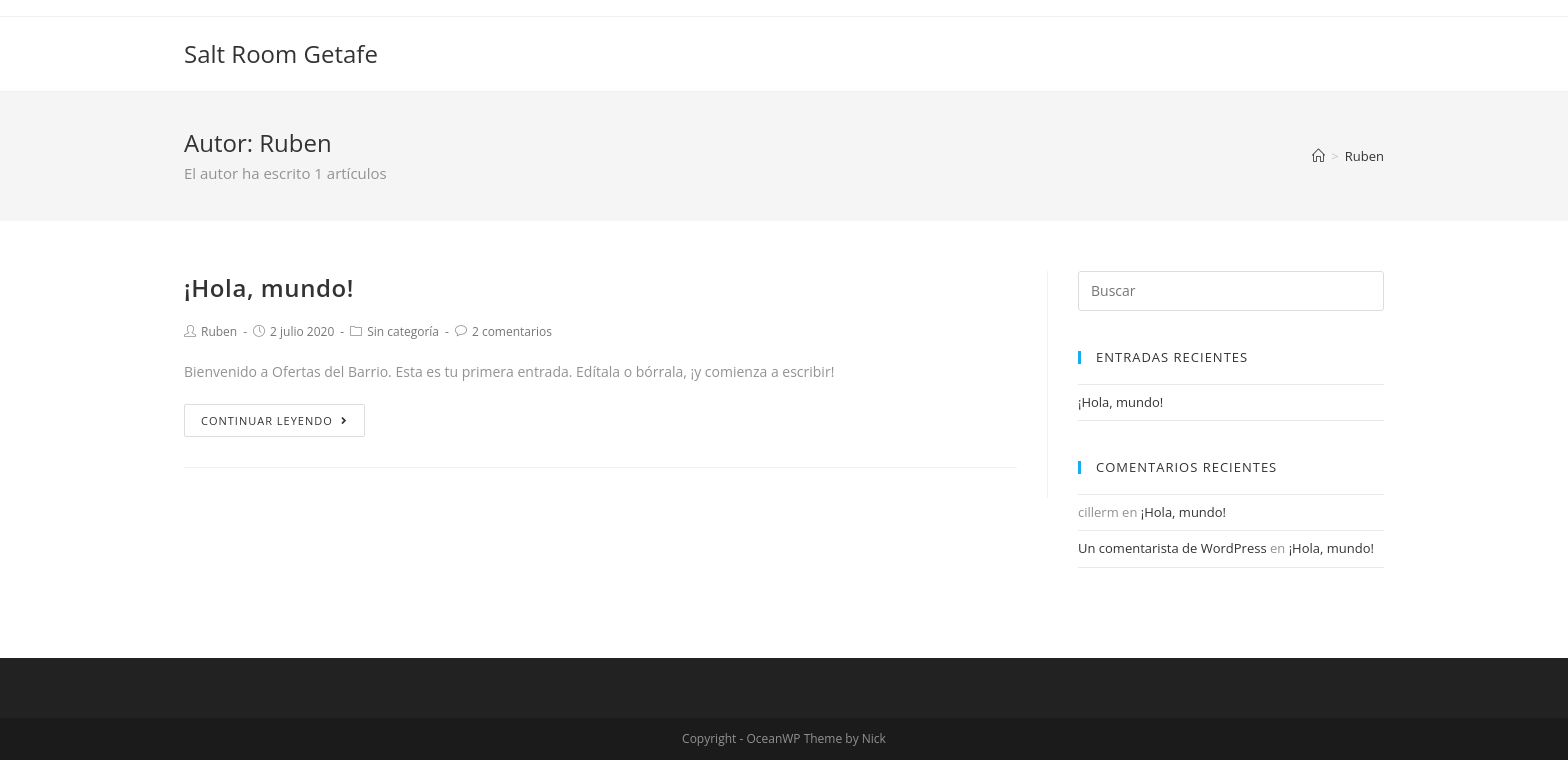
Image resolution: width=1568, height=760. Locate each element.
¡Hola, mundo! (269, 287)
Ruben (219, 331)
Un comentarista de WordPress (1172, 548)
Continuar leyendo (274, 420)
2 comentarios (512, 331)
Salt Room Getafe (281, 53)
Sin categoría (403, 331)
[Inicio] (1318, 156)
